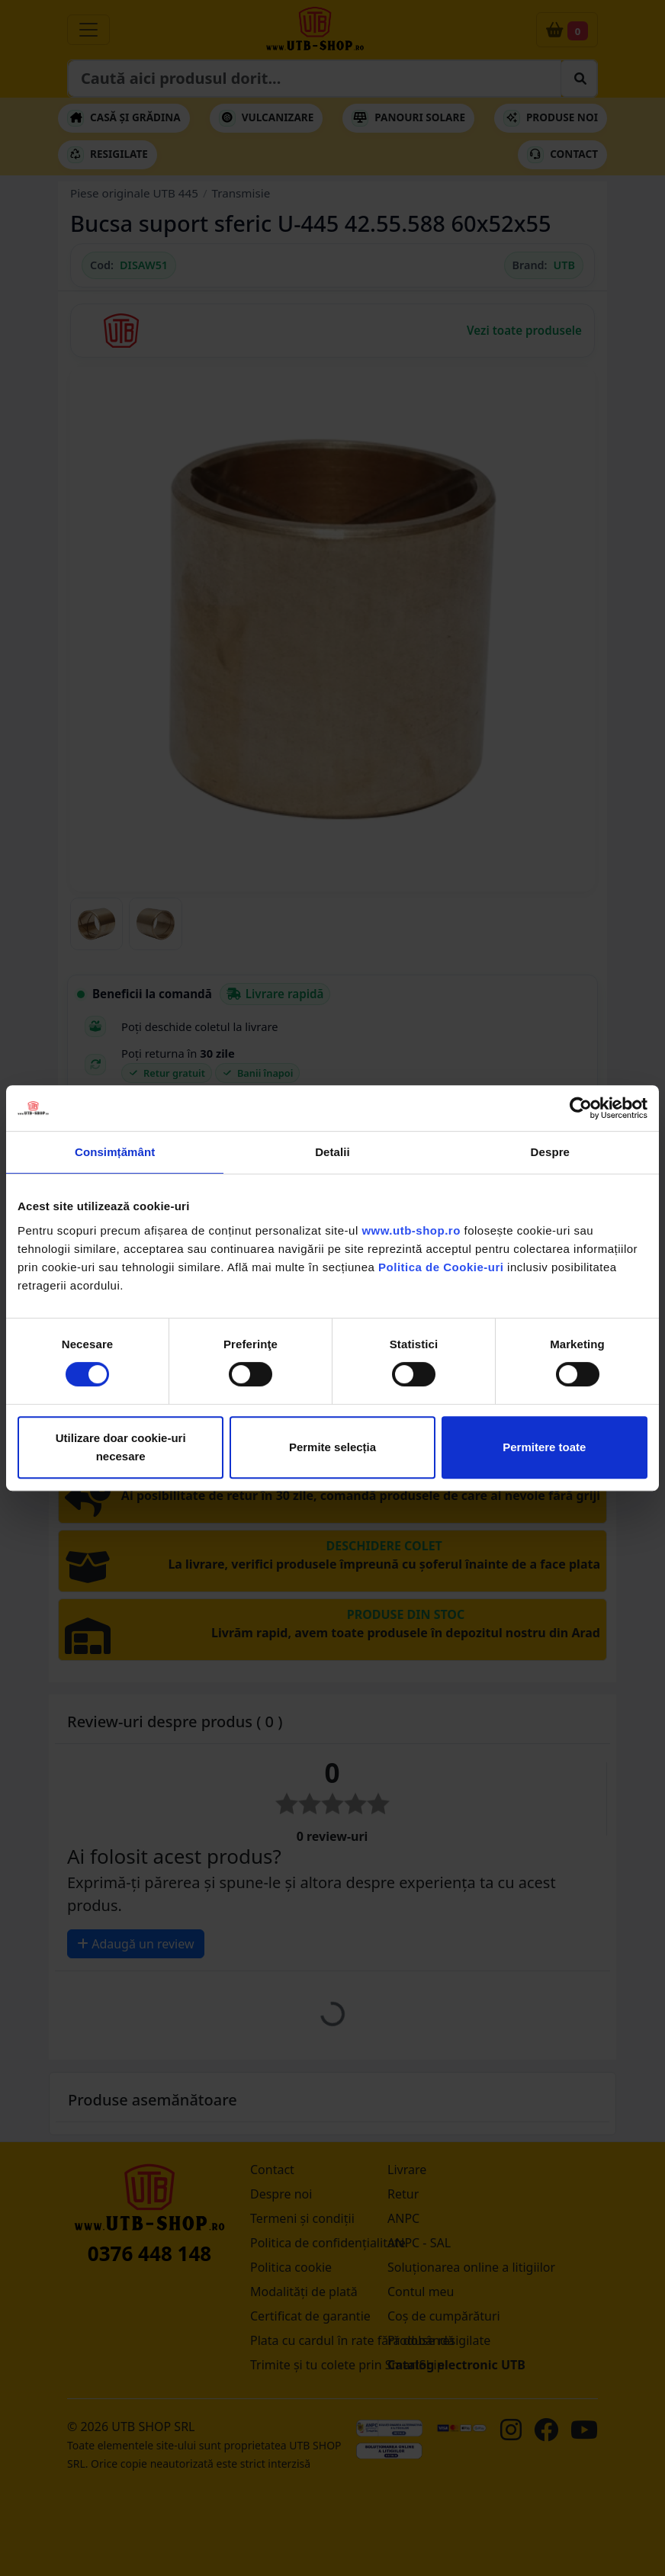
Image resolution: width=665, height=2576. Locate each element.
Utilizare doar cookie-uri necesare (121, 1447)
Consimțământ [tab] (115, 1151)
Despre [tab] (550, 1151)
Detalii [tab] (332, 1151)
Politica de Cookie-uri (440, 1267)
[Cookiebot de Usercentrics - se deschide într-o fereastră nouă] (580, 1108)
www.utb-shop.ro (410, 1230)
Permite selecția (332, 1447)
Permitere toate (544, 1447)
